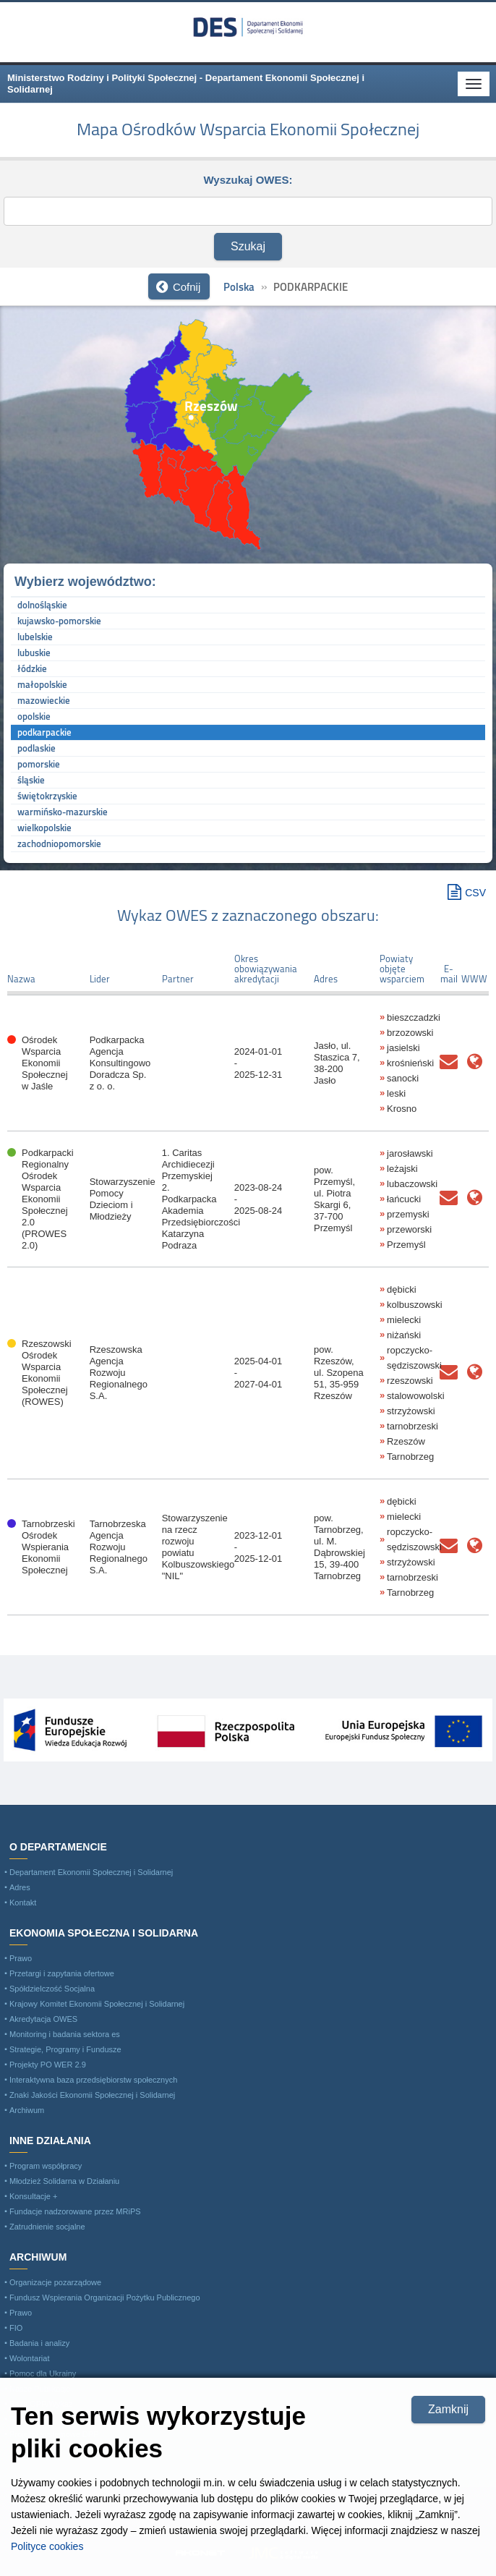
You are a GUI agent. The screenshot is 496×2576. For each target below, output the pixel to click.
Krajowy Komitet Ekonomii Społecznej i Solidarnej (96, 2003)
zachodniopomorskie (59, 843)
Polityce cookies (47, 2546)
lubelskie (35, 636)
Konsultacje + (33, 2196)
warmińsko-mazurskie (62, 811)
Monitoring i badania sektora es (64, 2034)
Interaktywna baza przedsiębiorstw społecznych (93, 2079)
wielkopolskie (44, 827)
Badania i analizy (39, 2343)
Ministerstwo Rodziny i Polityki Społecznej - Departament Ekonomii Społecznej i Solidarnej (248, 27)
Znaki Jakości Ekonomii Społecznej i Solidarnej (92, 2095)
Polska (239, 287)
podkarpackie (44, 732)
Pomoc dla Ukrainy (42, 2373)
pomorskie (38, 764)
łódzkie (32, 668)
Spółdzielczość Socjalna (52, 1988)
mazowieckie (43, 700)
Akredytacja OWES (43, 2019)
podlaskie (36, 748)
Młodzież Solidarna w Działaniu (64, 2181)
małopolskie (42, 684)
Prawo (20, 1958)
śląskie (31, 780)
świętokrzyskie (47, 795)
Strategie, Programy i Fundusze (65, 2049)
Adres (19, 1887)
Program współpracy (45, 2165)
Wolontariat (29, 2358)
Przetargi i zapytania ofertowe (61, 1973)
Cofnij (186, 287)
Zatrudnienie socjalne (47, 2226)
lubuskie (34, 652)
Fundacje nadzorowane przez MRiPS (75, 2211)
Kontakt (22, 1902)
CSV (475, 892)
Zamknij (448, 2409)
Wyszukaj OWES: (247, 179)
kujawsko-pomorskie (59, 620)
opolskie (34, 716)
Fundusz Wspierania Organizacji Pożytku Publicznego (104, 2297)
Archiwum (26, 2110)
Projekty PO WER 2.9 (47, 2064)
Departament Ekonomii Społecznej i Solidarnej (91, 1872)
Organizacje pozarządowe (55, 2282)
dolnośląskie (42, 605)
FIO (15, 2328)
